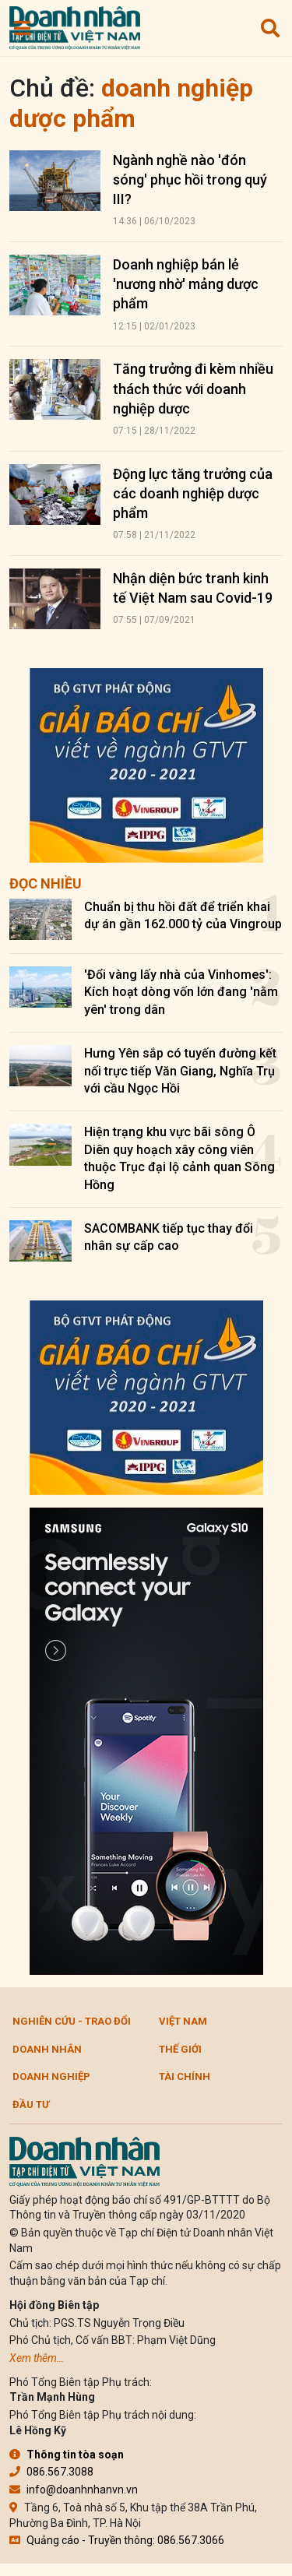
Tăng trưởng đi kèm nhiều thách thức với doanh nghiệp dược (193, 388)
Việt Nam (183, 2021)
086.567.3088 (51, 2471)
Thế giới (180, 2049)
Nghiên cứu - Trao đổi (71, 2021)
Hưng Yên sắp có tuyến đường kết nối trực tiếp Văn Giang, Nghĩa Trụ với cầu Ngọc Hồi (180, 1071)
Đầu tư (30, 2104)
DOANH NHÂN (47, 2049)
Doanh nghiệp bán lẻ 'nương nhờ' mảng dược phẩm (186, 283)
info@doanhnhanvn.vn (73, 2489)
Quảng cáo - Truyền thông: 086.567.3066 (116, 2540)
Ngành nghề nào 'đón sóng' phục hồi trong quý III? (190, 179)
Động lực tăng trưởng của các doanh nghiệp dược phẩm (193, 493)
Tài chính (184, 2076)
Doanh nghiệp (51, 2076)
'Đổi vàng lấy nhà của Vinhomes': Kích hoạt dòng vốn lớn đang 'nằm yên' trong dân (181, 992)
